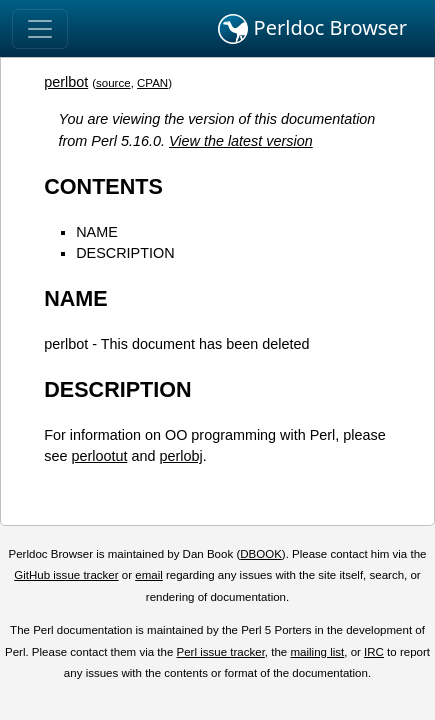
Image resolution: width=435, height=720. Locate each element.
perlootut (99, 456)
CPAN (152, 83)
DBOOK (261, 554)
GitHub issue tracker (66, 575)
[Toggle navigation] (40, 29)
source (113, 83)
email (149, 575)
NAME (97, 232)
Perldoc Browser (312, 29)
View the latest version (241, 141)
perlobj (180, 456)
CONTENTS (103, 186)
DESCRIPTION (125, 253)
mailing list (317, 652)
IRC (374, 652)
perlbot (66, 82)
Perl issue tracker (221, 652)
